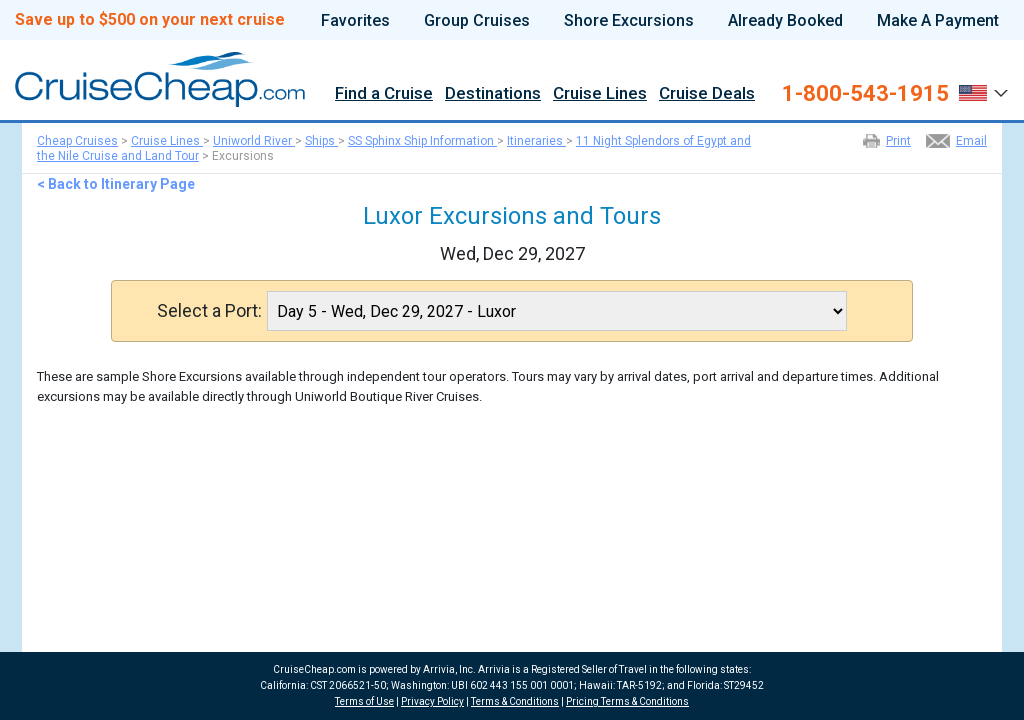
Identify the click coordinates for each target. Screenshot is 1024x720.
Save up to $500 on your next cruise (150, 20)
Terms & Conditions (515, 701)
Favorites (355, 21)
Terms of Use (364, 701)
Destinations (493, 94)
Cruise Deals (707, 94)
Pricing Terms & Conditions (627, 701)
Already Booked (785, 21)
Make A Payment (938, 21)
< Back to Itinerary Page (116, 184)
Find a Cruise (384, 94)
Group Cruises (477, 21)
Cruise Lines (600, 94)
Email (971, 141)
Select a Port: (209, 311)
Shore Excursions (629, 21)
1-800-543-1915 (865, 94)
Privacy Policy (432, 701)
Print (898, 141)
